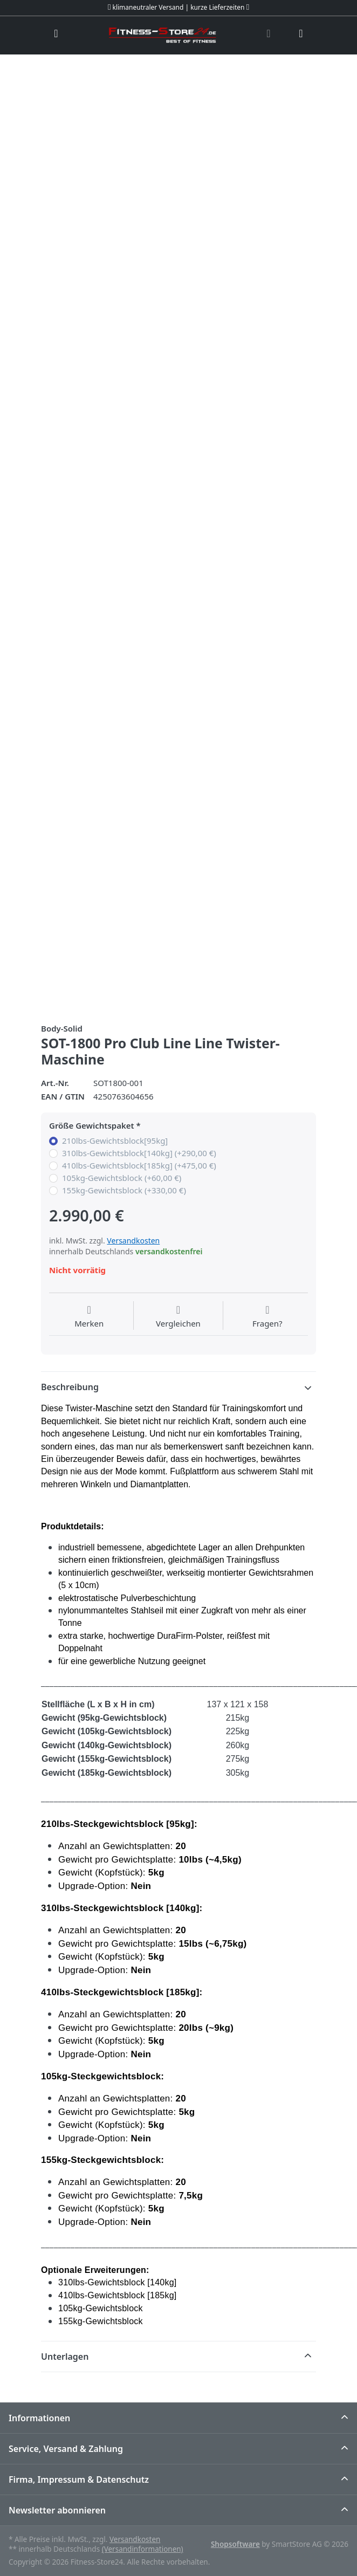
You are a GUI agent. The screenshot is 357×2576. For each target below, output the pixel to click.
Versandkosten (133, 1240)
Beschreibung (70, 1387)
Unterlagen (64, 2356)
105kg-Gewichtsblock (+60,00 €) (121, 1178)
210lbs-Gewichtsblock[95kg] (115, 1141)
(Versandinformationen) (142, 2549)
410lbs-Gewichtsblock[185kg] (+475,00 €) (139, 1165)
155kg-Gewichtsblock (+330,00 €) (124, 1190)
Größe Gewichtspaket (91, 1126)
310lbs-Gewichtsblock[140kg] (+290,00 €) (139, 1153)
